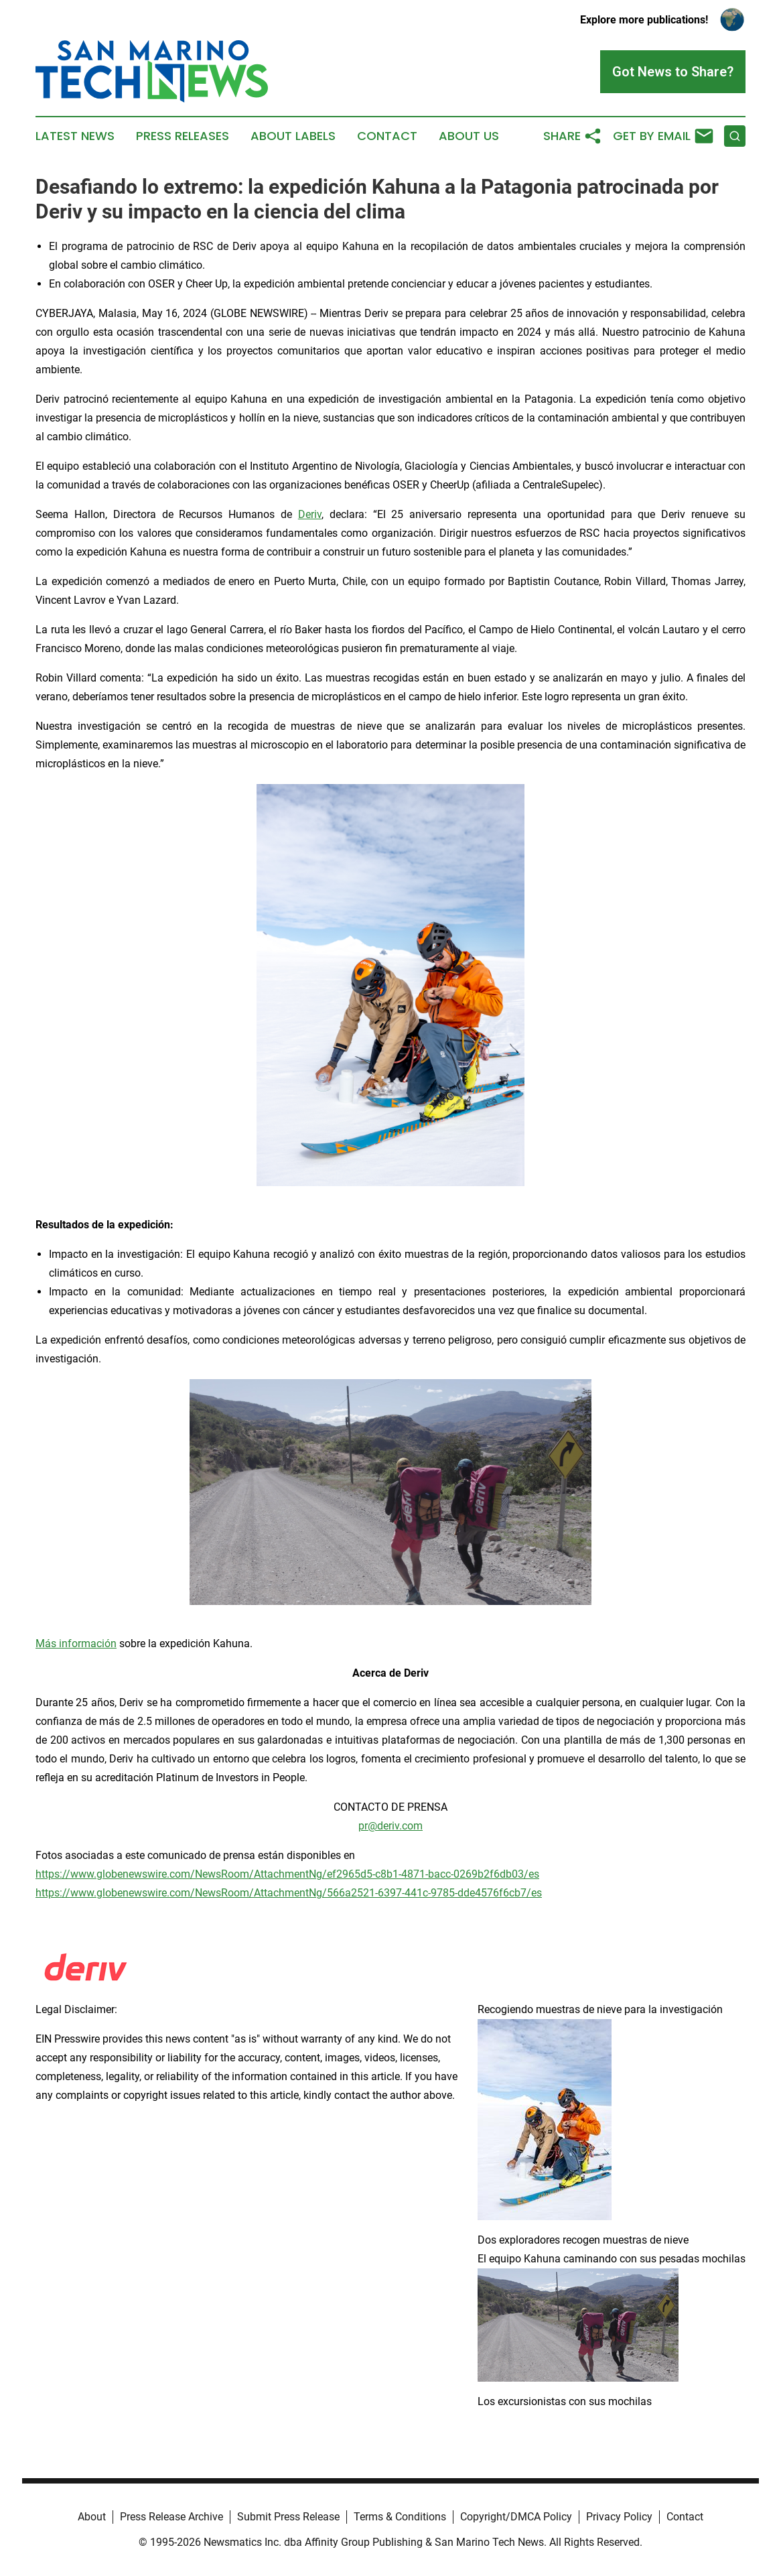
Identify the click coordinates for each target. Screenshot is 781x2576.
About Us (469, 136)
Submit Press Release (288, 2516)
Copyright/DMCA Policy (516, 2516)
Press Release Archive (171, 2516)
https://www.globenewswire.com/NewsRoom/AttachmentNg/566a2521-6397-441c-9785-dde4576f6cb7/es (289, 1892)
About (92, 2516)
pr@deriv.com (390, 1825)
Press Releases (182, 136)
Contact (387, 136)
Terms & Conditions (400, 2516)
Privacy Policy (619, 2516)
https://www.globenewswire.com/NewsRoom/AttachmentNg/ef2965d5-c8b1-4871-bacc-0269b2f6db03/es (287, 1874)
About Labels (293, 136)
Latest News (75, 136)
